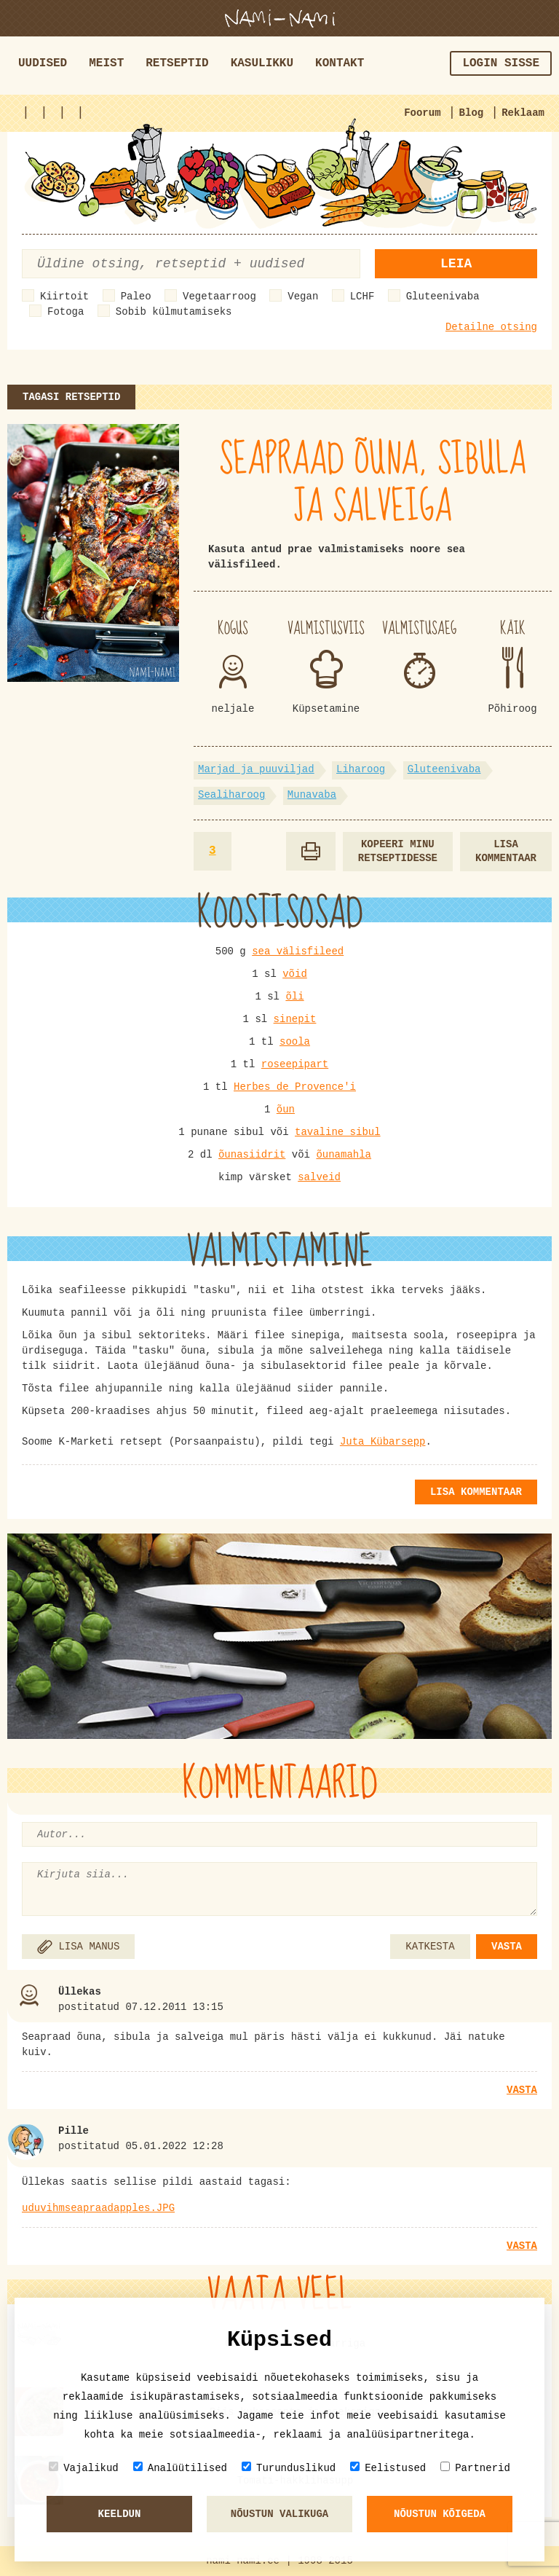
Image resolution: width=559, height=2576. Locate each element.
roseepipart (294, 1064)
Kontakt (339, 63)
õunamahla (343, 1155)
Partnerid (475, 2468)
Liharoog (360, 769)
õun (286, 1109)
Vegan (303, 296)
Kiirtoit (64, 296)
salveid (319, 1177)
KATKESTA (429, 1946)
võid (294, 974)
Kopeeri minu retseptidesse (397, 851)
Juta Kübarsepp (383, 1442)
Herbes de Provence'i (295, 1087)
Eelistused (388, 2468)
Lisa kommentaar (505, 851)
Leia (456, 263)
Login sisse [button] (500, 63)
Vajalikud (84, 2468)
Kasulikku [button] (262, 63)
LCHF (362, 296)
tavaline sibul (338, 1132)
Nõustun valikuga (279, 2514)
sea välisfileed (298, 951)
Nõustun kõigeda (439, 2514)
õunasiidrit (251, 1155)
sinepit (295, 1019)
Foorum (422, 113)
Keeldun (119, 2514)
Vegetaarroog (219, 296)
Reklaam (522, 113)
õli (294, 996)
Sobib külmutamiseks (174, 312)
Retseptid (177, 63)
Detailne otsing (491, 327)
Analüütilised (180, 2468)
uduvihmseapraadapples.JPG (98, 2208)
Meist (106, 63)
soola (295, 1042)
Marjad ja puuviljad (256, 769)
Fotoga (65, 312)
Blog (471, 113)
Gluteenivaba (443, 296)
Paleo (136, 296)
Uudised (42, 63)
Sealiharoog (231, 795)
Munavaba (312, 795)
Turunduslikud (289, 2468)
